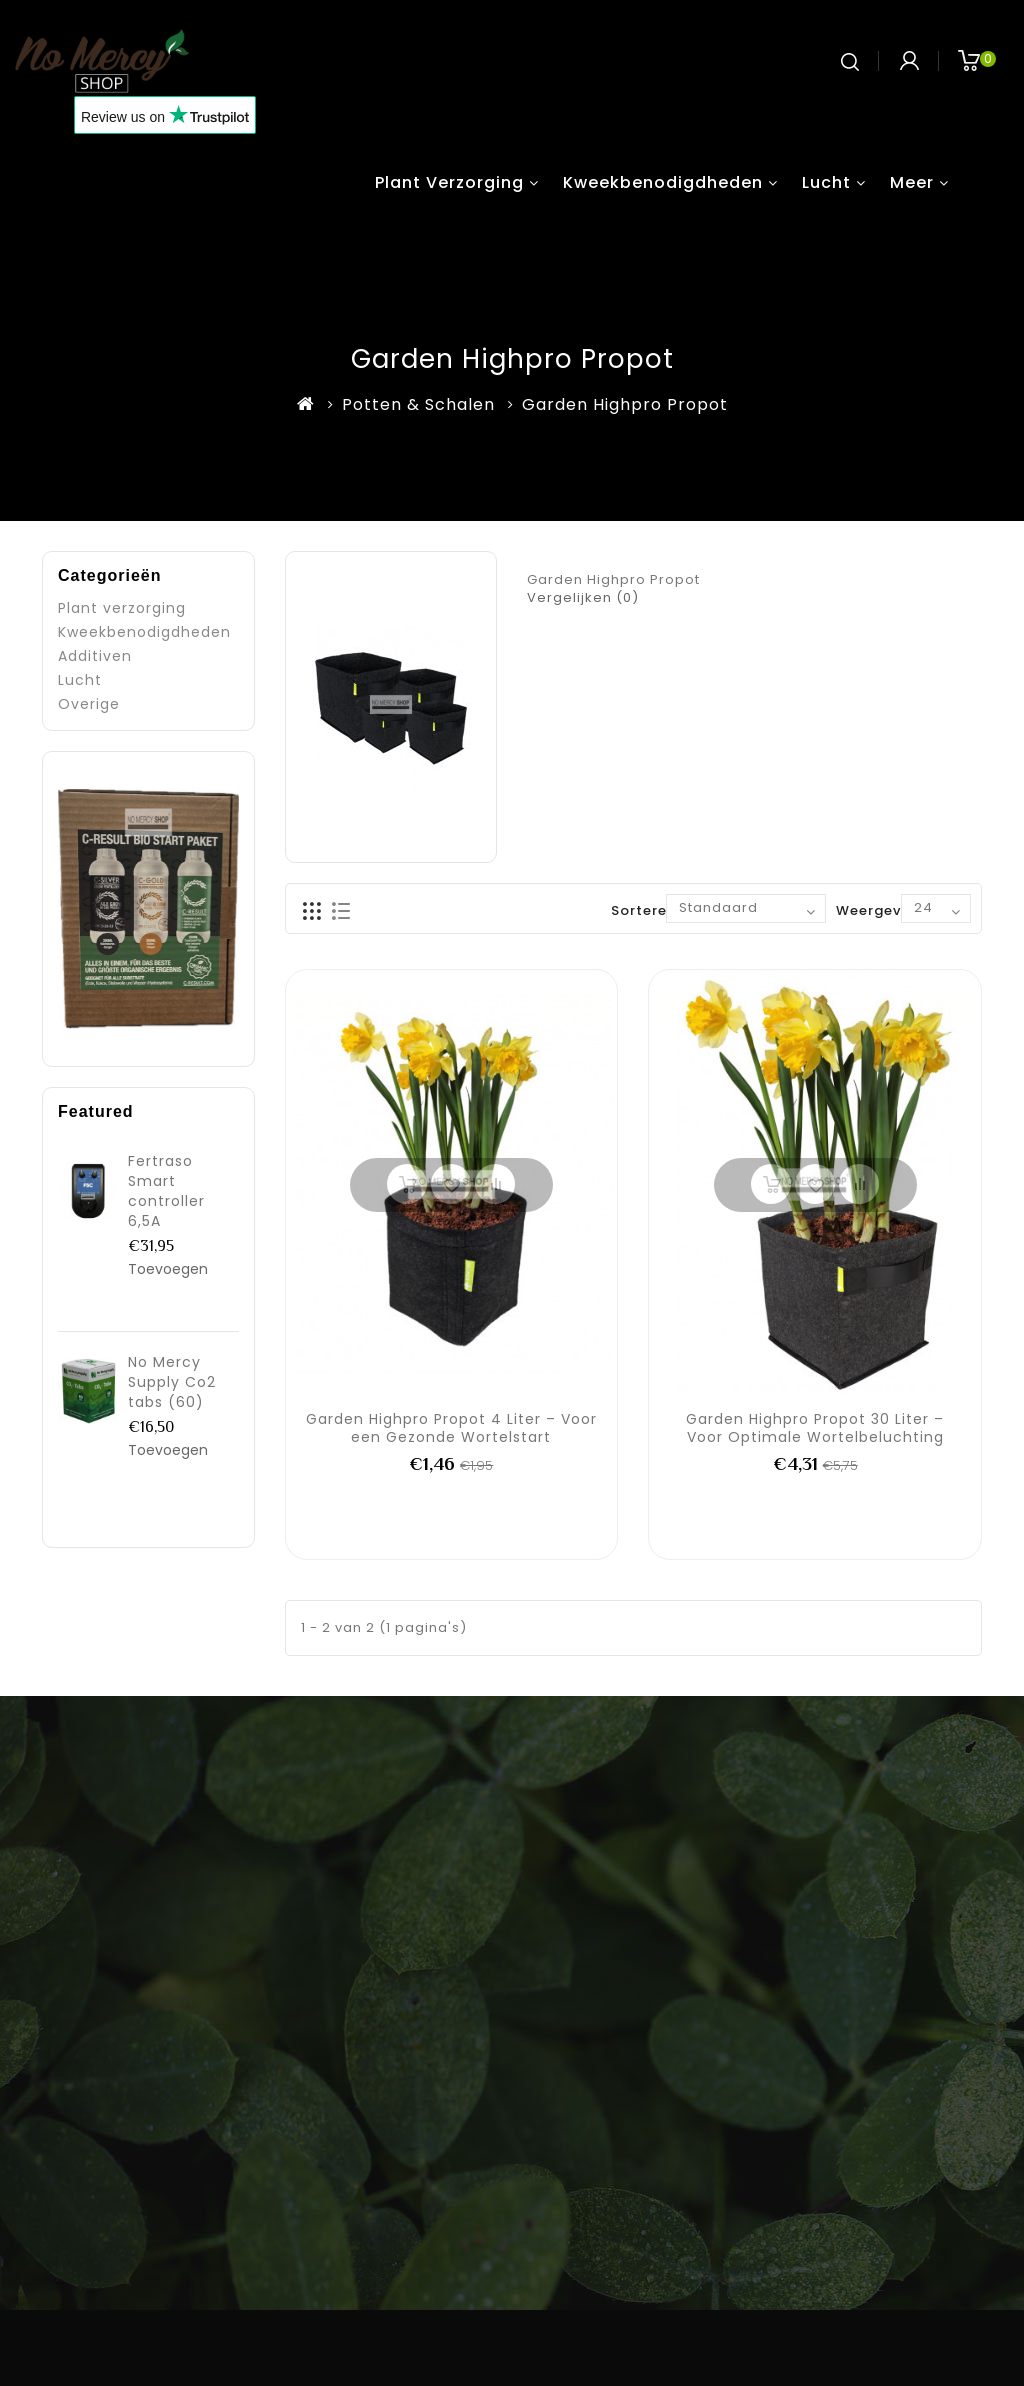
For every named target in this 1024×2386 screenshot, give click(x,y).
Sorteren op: (657, 910)
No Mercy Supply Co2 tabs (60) (172, 1382)
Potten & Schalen (418, 404)
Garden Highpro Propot (625, 404)
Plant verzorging (449, 182)
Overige (89, 704)
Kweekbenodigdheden (663, 182)
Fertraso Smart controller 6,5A (166, 1191)
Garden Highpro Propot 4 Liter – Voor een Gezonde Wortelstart (451, 1428)
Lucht (826, 182)
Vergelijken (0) (583, 597)
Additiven (95, 656)
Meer (912, 182)
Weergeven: (879, 910)
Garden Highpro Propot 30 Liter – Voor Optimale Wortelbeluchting (815, 1428)
